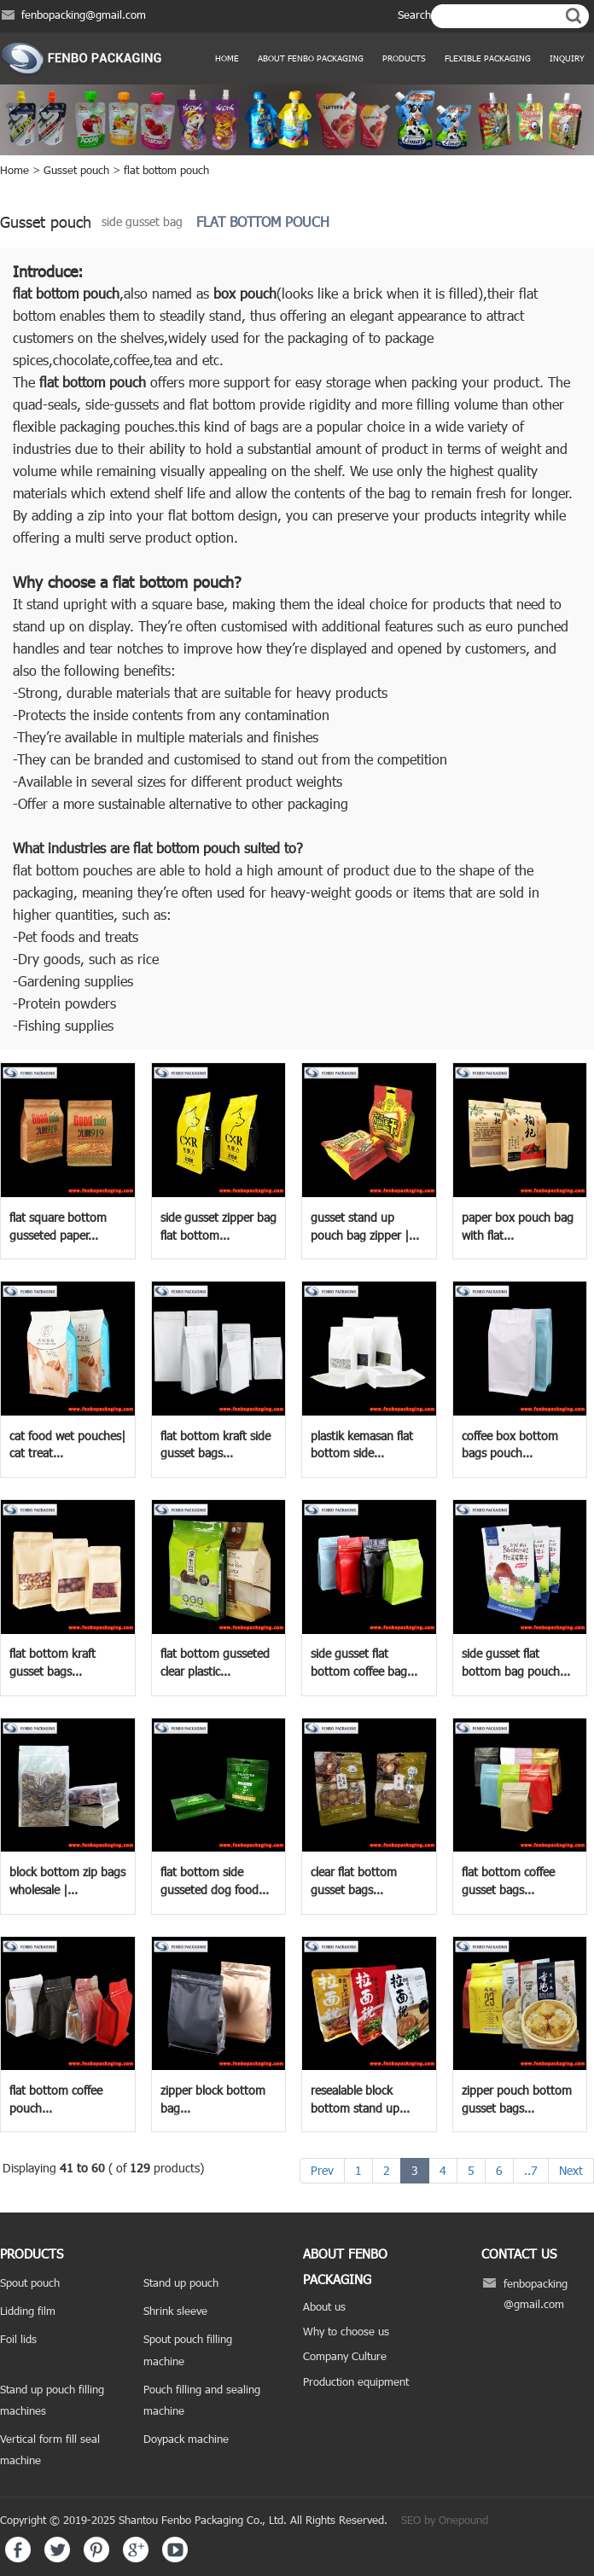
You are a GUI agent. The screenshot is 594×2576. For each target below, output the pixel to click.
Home (227, 58)
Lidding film (27, 2310)
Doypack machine (186, 2438)
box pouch (245, 293)
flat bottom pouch (166, 170)
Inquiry (567, 58)
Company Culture (345, 2356)
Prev (322, 2170)
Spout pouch (30, 2282)
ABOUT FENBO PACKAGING (311, 58)
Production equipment (356, 2381)
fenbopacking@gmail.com (83, 14)
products (404, 58)
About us (324, 2306)
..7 (531, 2170)
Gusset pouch (76, 170)
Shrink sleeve (175, 2310)
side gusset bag (142, 221)
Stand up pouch (180, 2282)
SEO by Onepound (444, 2520)
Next (571, 2170)
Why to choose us (346, 2331)
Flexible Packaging (488, 58)
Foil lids (18, 2339)
